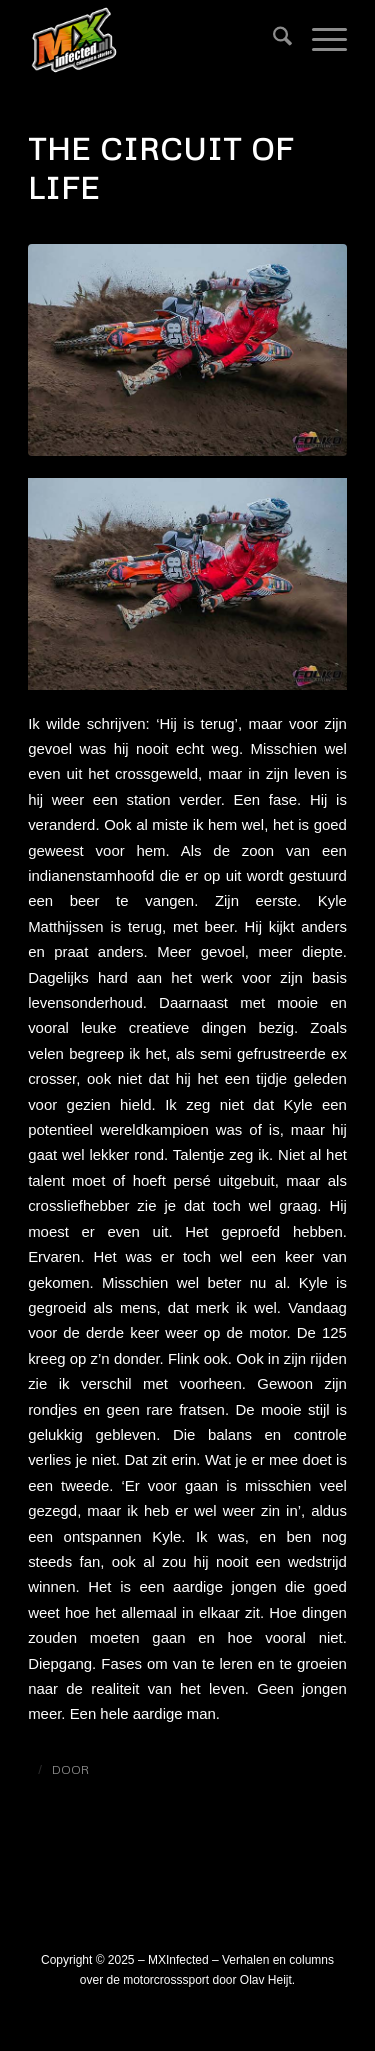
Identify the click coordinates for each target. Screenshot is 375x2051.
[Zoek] (272, 40)
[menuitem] (272, 40)
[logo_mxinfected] (155, 40)
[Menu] (319, 40)
